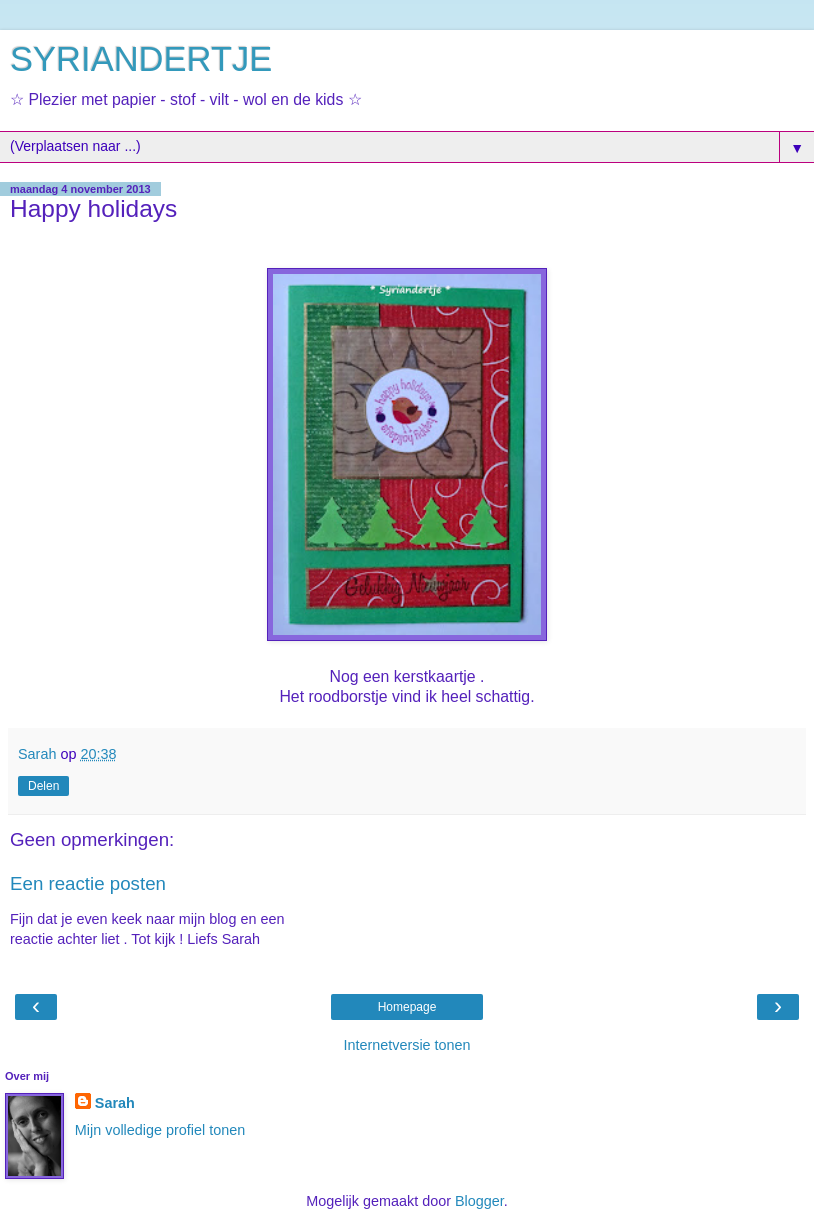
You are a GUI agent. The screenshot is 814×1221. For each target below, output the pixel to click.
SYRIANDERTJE (141, 59)
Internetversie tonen (406, 1045)
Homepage (407, 1007)
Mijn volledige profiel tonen (160, 1130)
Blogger (479, 1201)
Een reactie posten (88, 883)
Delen (43, 786)
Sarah (115, 1103)
